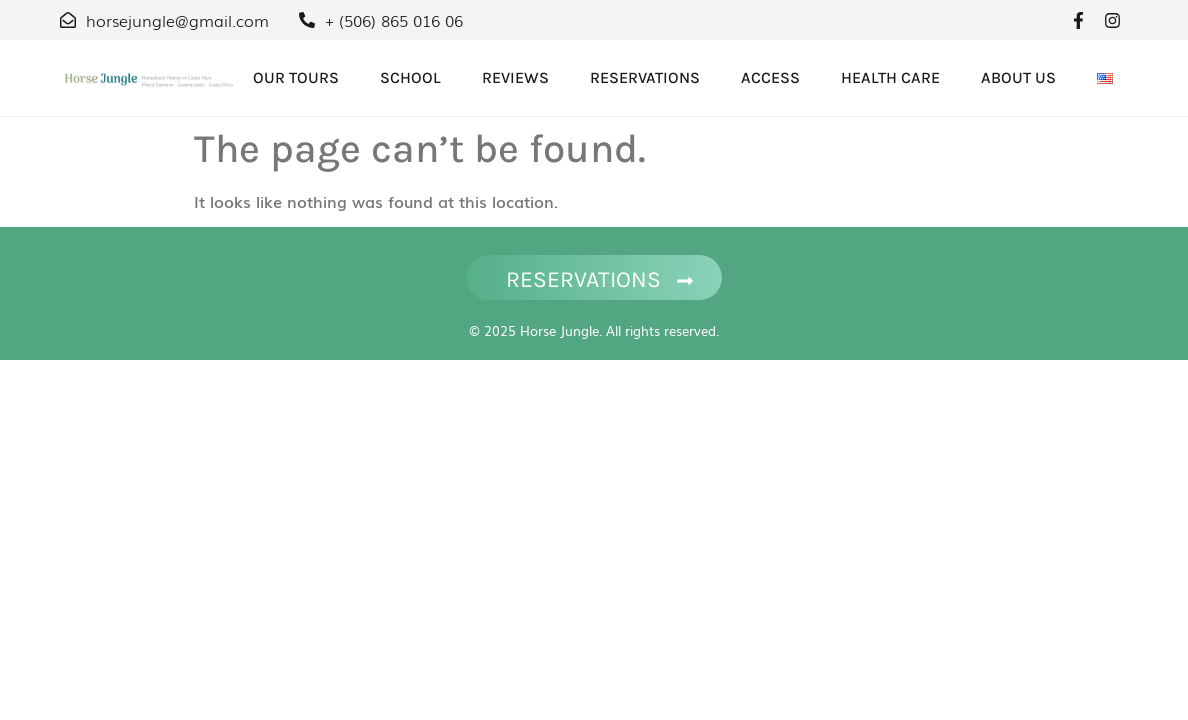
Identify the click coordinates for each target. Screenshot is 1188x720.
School (410, 77)
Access (770, 77)
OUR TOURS (296, 77)
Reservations (645, 77)
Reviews (515, 77)
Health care (890, 77)
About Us (1018, 77)
